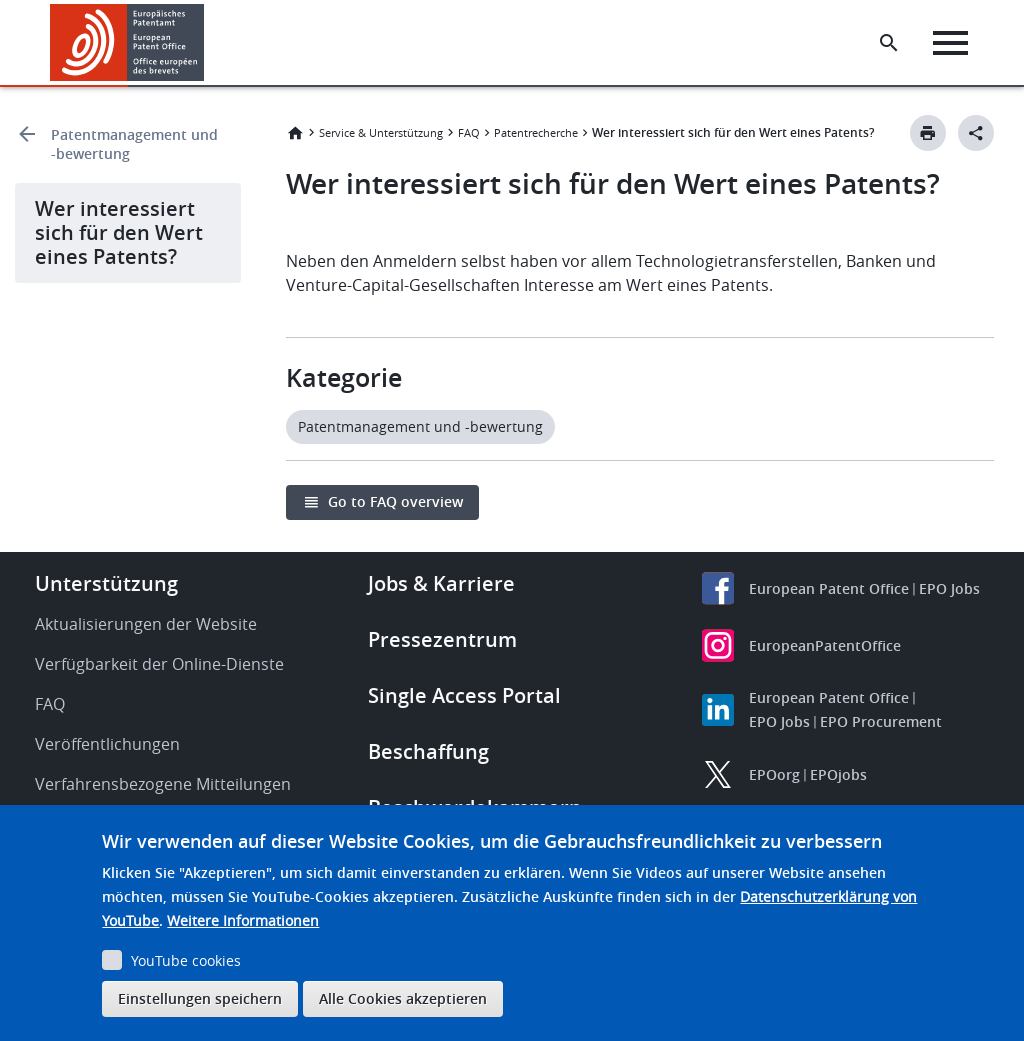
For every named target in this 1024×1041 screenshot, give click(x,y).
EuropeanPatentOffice (825, 645)
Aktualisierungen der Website (146, 624)
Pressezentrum (442, 639)
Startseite (295, 133)
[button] (207, 43)
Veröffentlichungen (107, 744)
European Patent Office (829, 588)
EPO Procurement (881, 721)
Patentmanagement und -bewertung (134, 144)
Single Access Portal (464, 695)
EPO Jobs (949, 588)
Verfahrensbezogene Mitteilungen (163, 784)
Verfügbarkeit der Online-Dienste (159, 664)
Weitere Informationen (243, 920)
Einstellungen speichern (200, 998)
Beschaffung (428, 751)
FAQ (469, 132)
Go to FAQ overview (395, 501)
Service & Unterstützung (381, 132)
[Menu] (950, 43)
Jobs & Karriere (441, 583)
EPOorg (774, 774)
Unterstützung (106, 583)
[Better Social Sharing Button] (976, 133)
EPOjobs (838, 774)
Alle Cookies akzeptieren (403, 998)
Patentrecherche (536, 132)
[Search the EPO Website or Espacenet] (889, 43)
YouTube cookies (186, 960)
